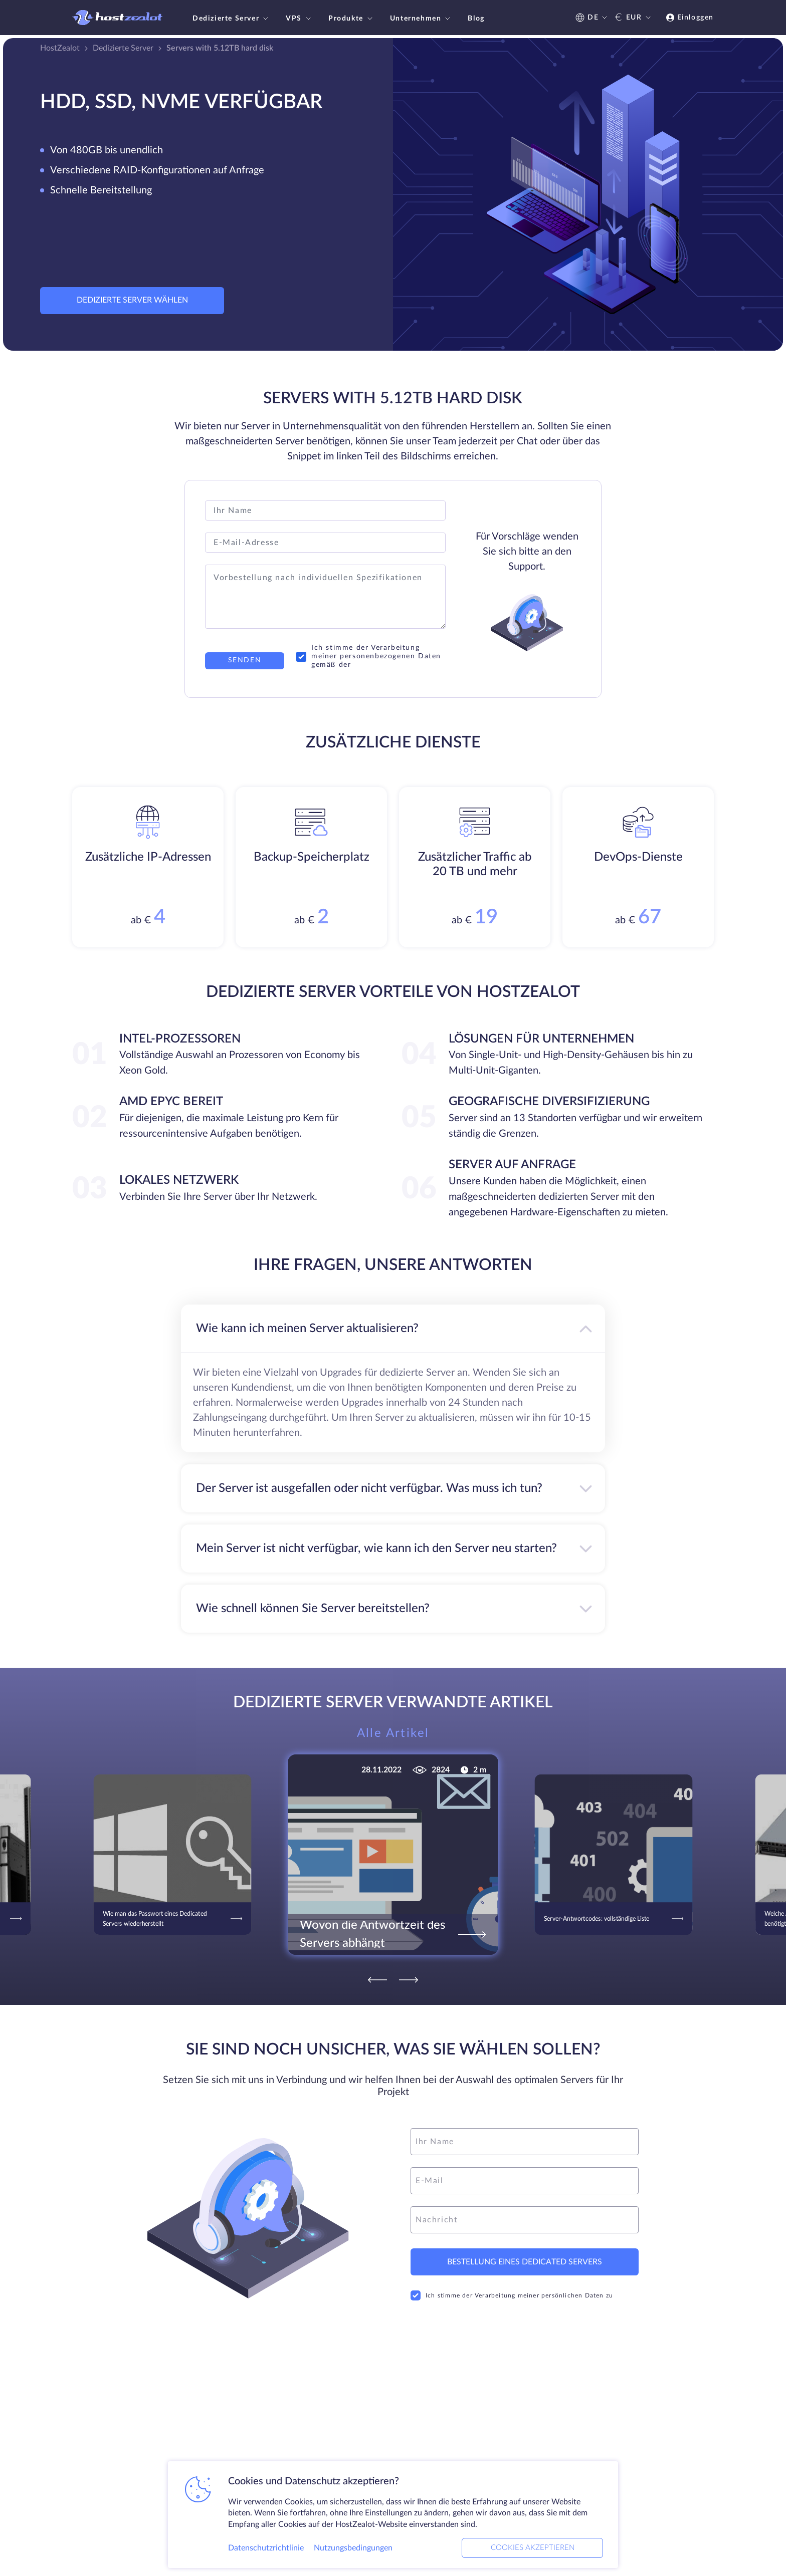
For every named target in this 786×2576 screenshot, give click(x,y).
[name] (525, 2141)
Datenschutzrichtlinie (266, 2548)
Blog (476, 18)
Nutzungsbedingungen (353, 2548)
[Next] (408, 1980)
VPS (299, 19)
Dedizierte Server (231, 19)
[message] (525, 2219)
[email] (525, 2180)
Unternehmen (421, 19)
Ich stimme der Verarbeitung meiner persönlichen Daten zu (512, 2295)
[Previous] (377, 1980)
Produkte (351, 19)
